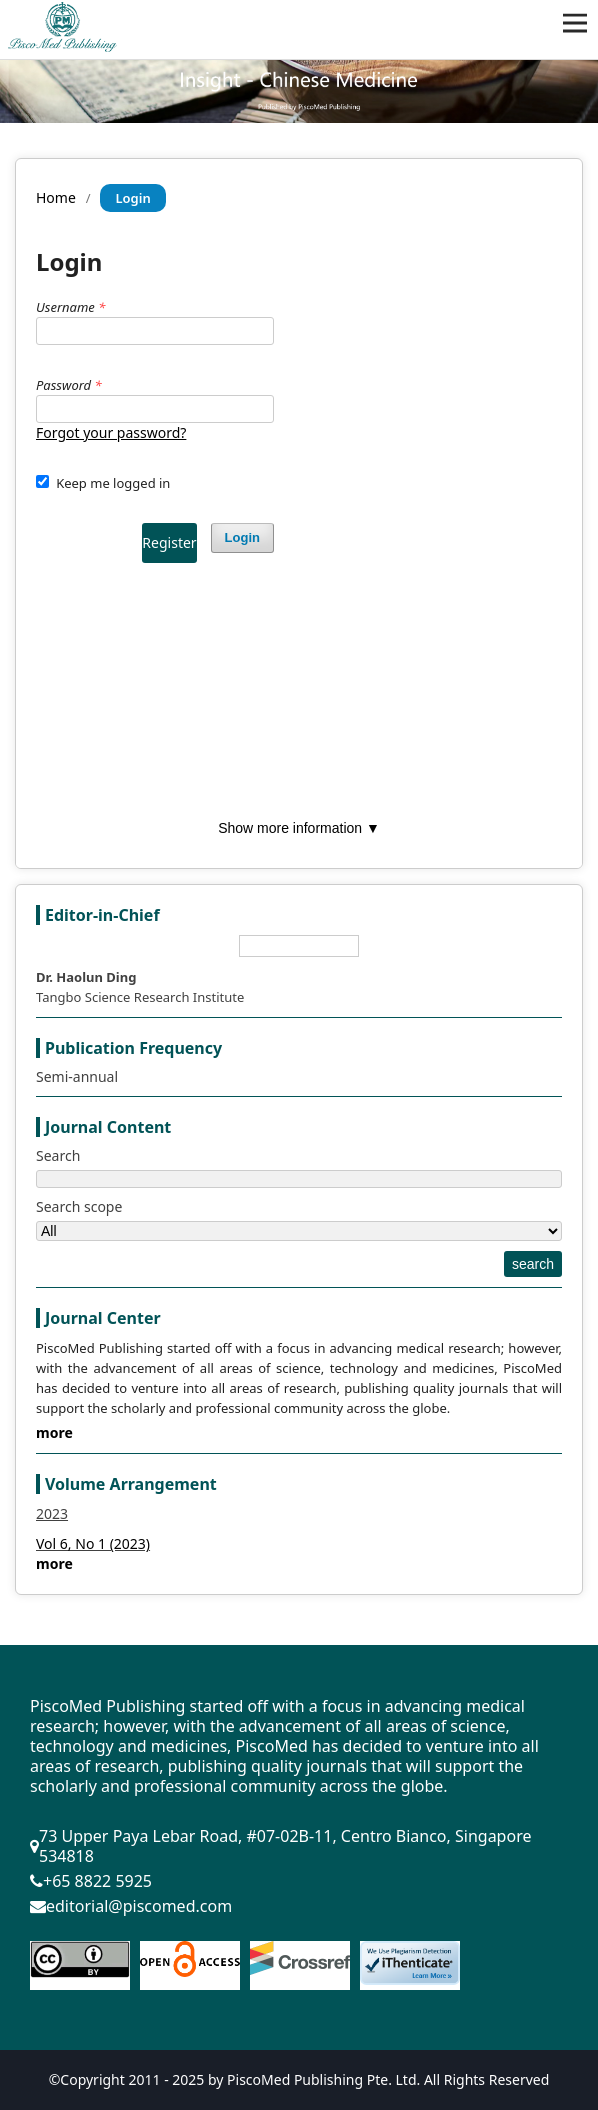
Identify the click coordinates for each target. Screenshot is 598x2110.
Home (56, 197)
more (54, 1432)
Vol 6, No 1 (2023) (93, 1543)
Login (242, 537)
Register (169, 542)
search (533, 1264)
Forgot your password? (111, 432)
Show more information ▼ (299, 828)
